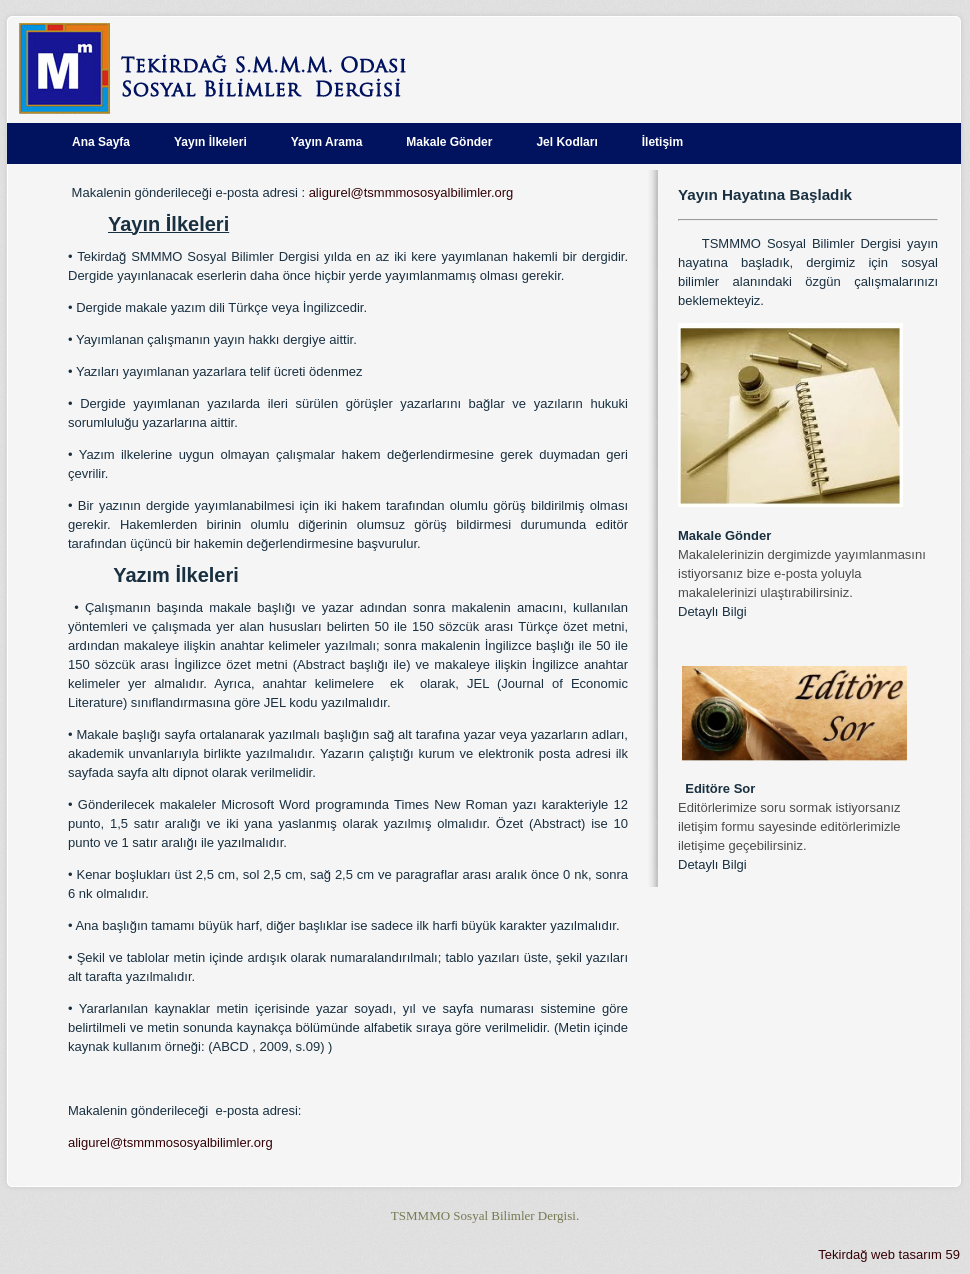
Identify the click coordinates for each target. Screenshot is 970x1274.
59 (953, 1254)
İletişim (662, 142)
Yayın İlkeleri (210, 142)
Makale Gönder (449, 142)
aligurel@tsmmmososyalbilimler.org (411, 192)
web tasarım (906, 1254)
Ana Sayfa (101, 142)
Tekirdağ (842, 1254)
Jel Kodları (566, 142)
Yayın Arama (327, 142)
